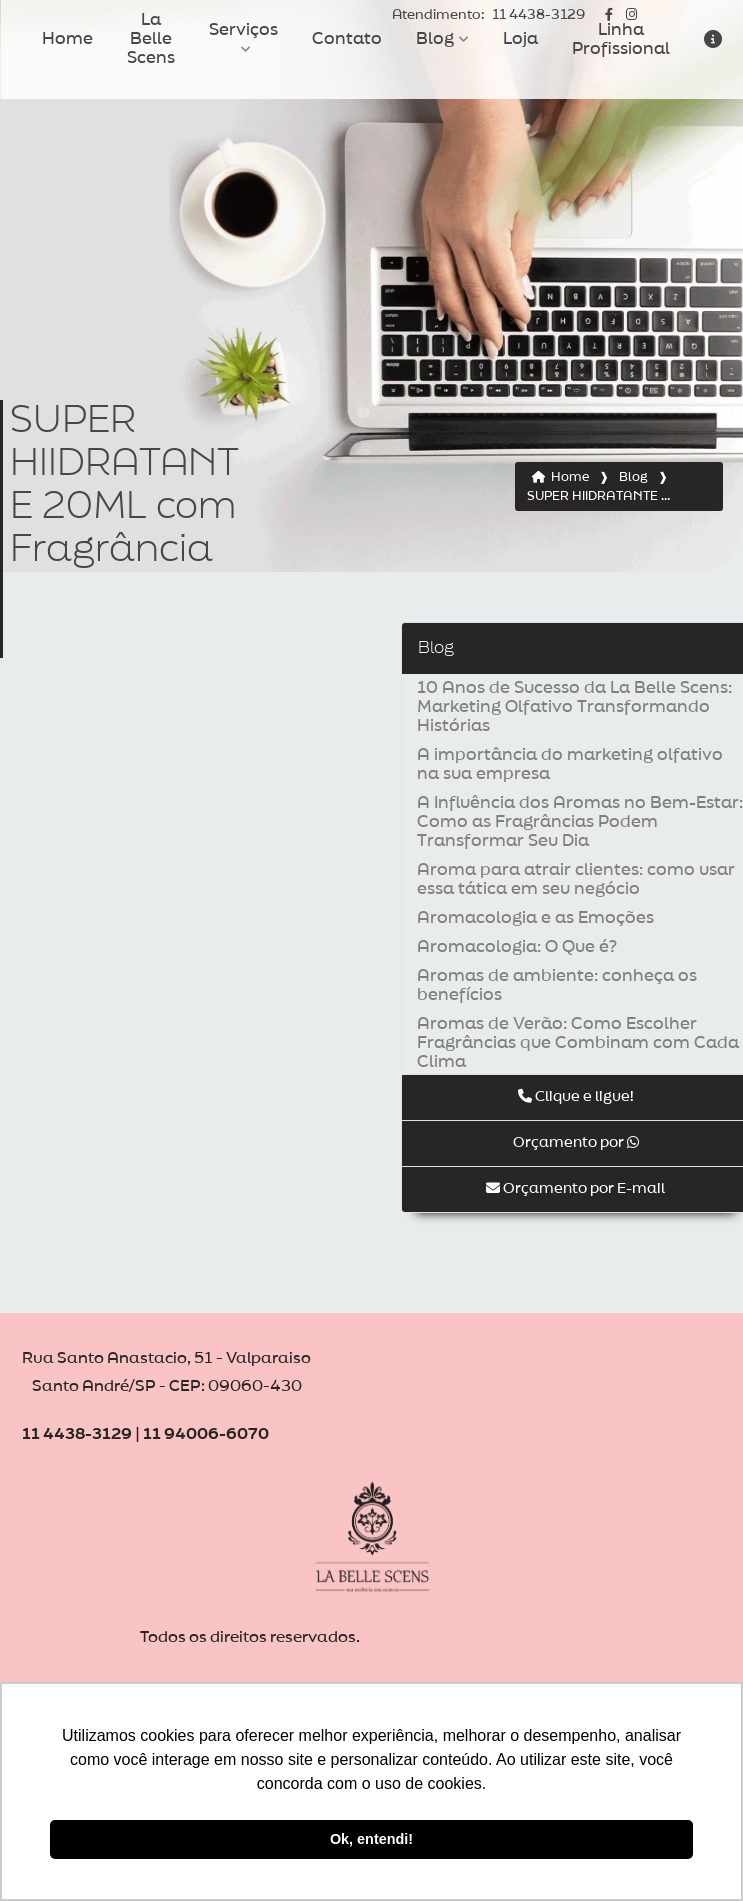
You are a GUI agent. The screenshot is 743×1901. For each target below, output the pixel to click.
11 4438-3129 (488, 15)
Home (67, 39)
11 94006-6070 (206, 1434)
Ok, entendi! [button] (371, 1839)
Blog (435, 39)
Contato (347, 39)
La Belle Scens (151, 39)
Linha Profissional (621, 39)
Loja (520, 39)
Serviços (243, 30)
